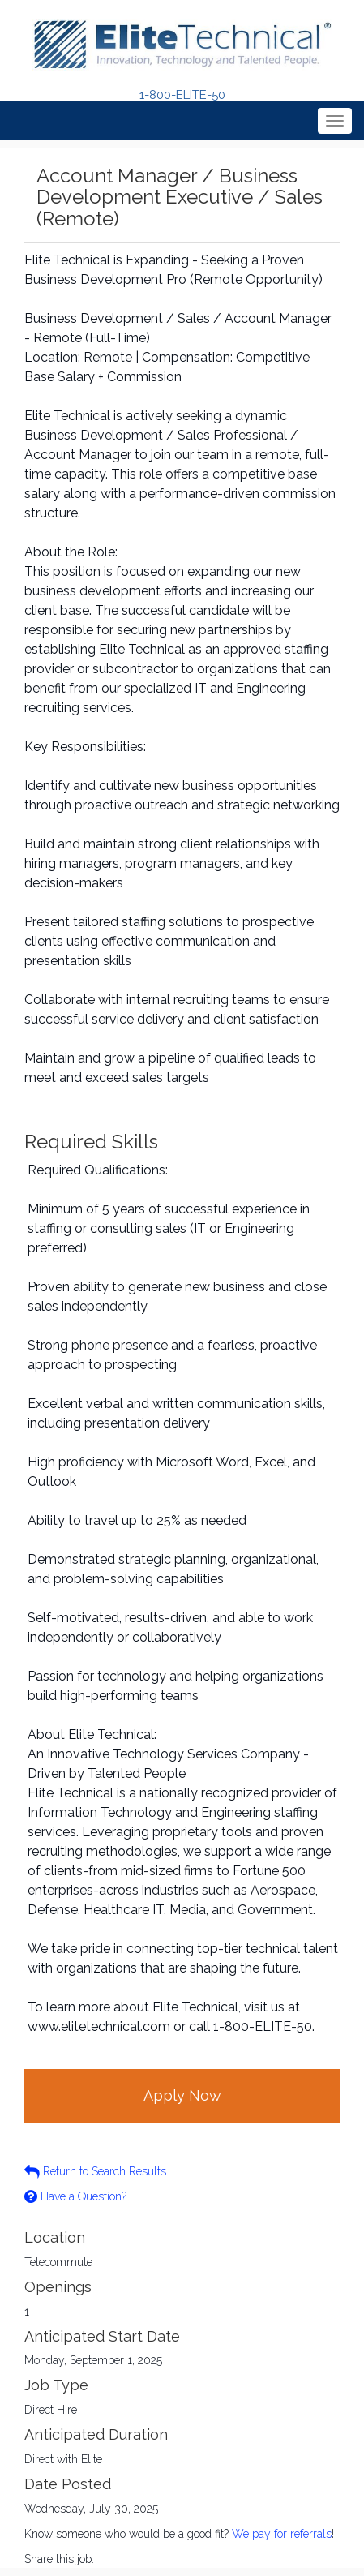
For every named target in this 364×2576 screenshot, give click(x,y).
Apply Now (182, 2095)
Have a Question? (75, 2196)
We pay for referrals (282, 2533)
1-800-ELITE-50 (182, 95)
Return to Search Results (95, 2171)
